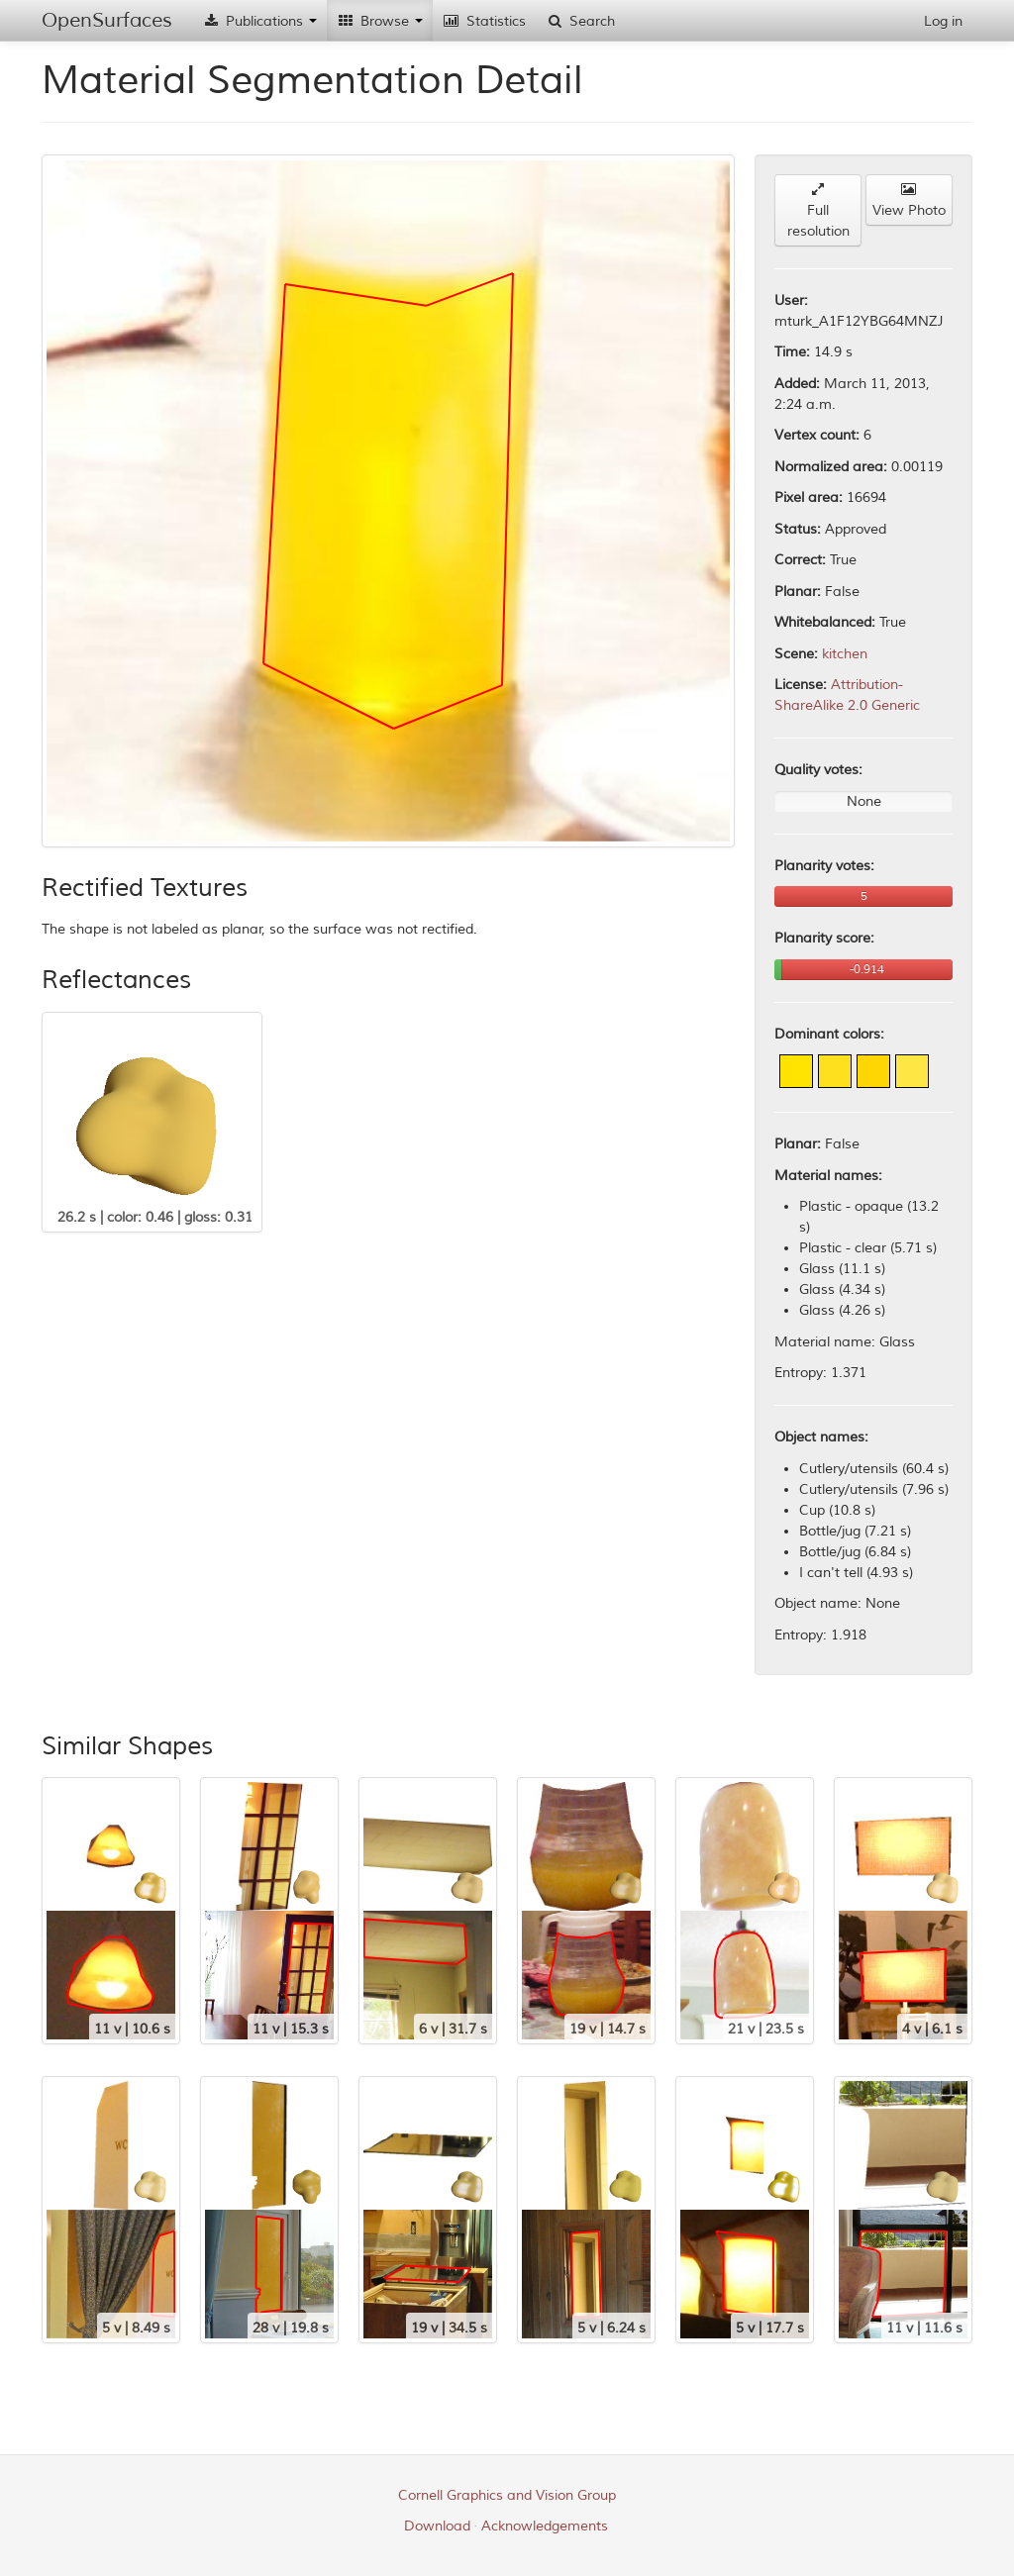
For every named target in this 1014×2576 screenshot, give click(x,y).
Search (580, 21)
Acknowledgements (544, 2526)
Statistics (484, 21)
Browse (380, 21)
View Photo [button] (909, 200)
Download (437, 2526)
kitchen (844, 653)
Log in (943, 21)
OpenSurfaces (107, 20)
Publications (259, 21)
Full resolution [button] (818, 211)
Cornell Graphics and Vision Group (507, 2495)
